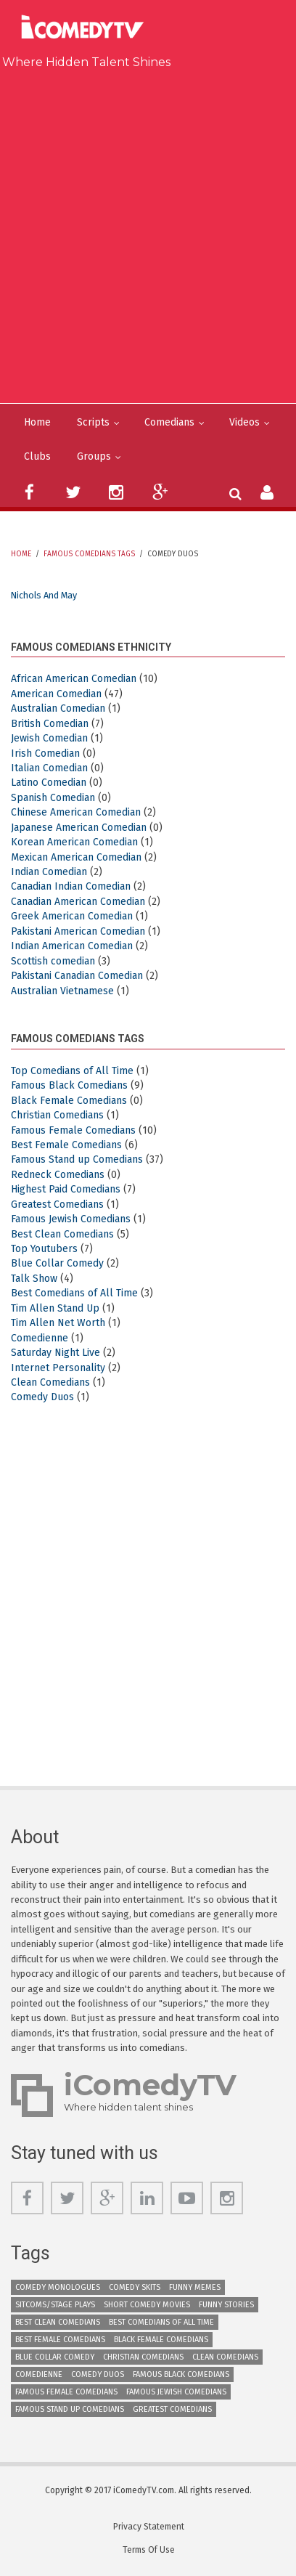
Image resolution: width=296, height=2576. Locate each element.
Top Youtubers (44, 1249)
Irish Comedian (45, 753)
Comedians (169, 422)
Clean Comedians (50, 1382)
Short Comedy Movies (147, 2304)
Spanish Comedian (53, 798)
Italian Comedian (49, 768)
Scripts (93, 422)
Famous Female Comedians (73, 1130)
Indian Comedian (49, 872)
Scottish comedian (53, 961)
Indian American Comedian (72, 946)
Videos (244, 422)
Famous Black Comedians (69, 1085)
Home (37, 422)
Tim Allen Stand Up (55, 1308)
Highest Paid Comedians (65, 1189)
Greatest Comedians (57, 1204)
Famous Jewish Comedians (71, 1219)
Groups (94, 456)
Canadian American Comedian (78, 901)
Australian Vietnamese (62, 991)
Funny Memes (195, 2287)
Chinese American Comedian (76, 812)
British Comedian (50, 724)
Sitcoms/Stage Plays (55, 2304)
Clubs (37, 456)
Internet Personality (58, 1368)
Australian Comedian (58, 708)
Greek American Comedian (72, 916)
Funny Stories (226, 2304)
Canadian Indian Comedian (71, 886)
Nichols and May (44, 595)
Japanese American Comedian (79, 827)
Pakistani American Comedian (78, 931)
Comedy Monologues (57, 2287)
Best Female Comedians (66, 1145)
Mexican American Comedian (76, 857)
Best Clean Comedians (62, 1234)
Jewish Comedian (49, 738)
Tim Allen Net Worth (58, 1323)
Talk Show (34, 1278)
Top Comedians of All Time (72, 1071)
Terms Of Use (149, 2549)
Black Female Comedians (69, 1100)
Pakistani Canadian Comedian (77, 976)
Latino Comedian (48, 782)
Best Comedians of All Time (74, 1293)
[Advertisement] (148, 233)
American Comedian (56, 694)
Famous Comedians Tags (89, 554)
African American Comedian (73, 679)
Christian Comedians (57, 1115)
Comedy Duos (42, 1397)
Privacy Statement (148, 2526)
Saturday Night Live (55, 1352)
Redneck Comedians (57, 1175)
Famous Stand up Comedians (77, 1159)
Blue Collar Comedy (57, 1263)
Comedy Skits (134, 2287)
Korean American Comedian (74, 842)
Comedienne (39, 1338)
